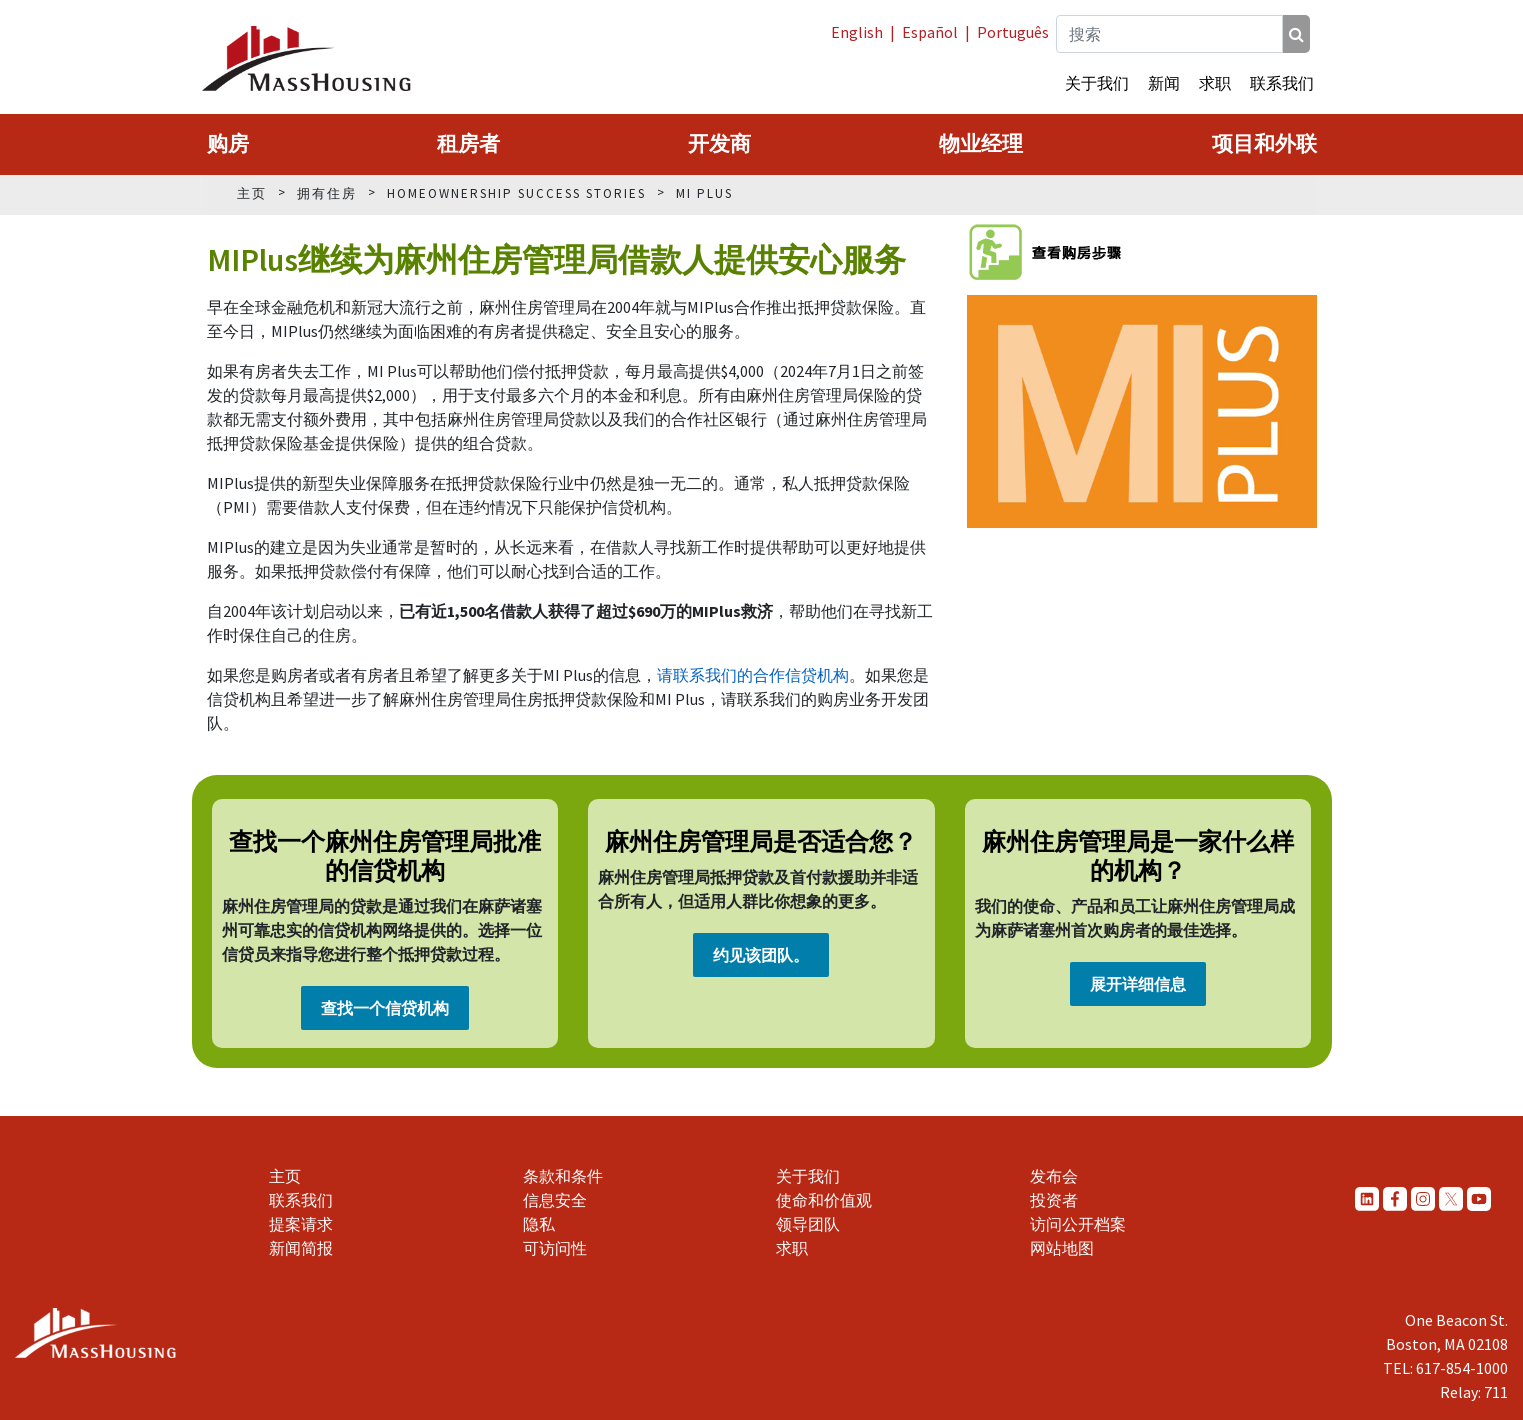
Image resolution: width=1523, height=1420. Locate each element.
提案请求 (301, 1224)
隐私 (539, 1224)
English (857, 32)
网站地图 (1062, 1248)
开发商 (719, 144)
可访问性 (555, 1248)
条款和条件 (563, 1176)
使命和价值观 (824, 1200)
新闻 (1164, 83)
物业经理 (981, 144)
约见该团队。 (761, 955)
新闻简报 (301, 1248)
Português (1013, 32)
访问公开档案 (1078, 1224)
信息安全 (555, 1200)
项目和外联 (1264, 144)
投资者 (1054, 1200)
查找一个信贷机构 (385, 1008)
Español (930, 32)
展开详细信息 (1138, 984)
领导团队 (808, 1224)
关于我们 (1097, 83)
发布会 (1054, 1176)
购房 (228, 144)
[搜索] (1296, 34)
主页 (285, 1176)
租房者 (468, 144)
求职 (1215, 83)
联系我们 (1282, 83)
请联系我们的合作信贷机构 (753, 675)
